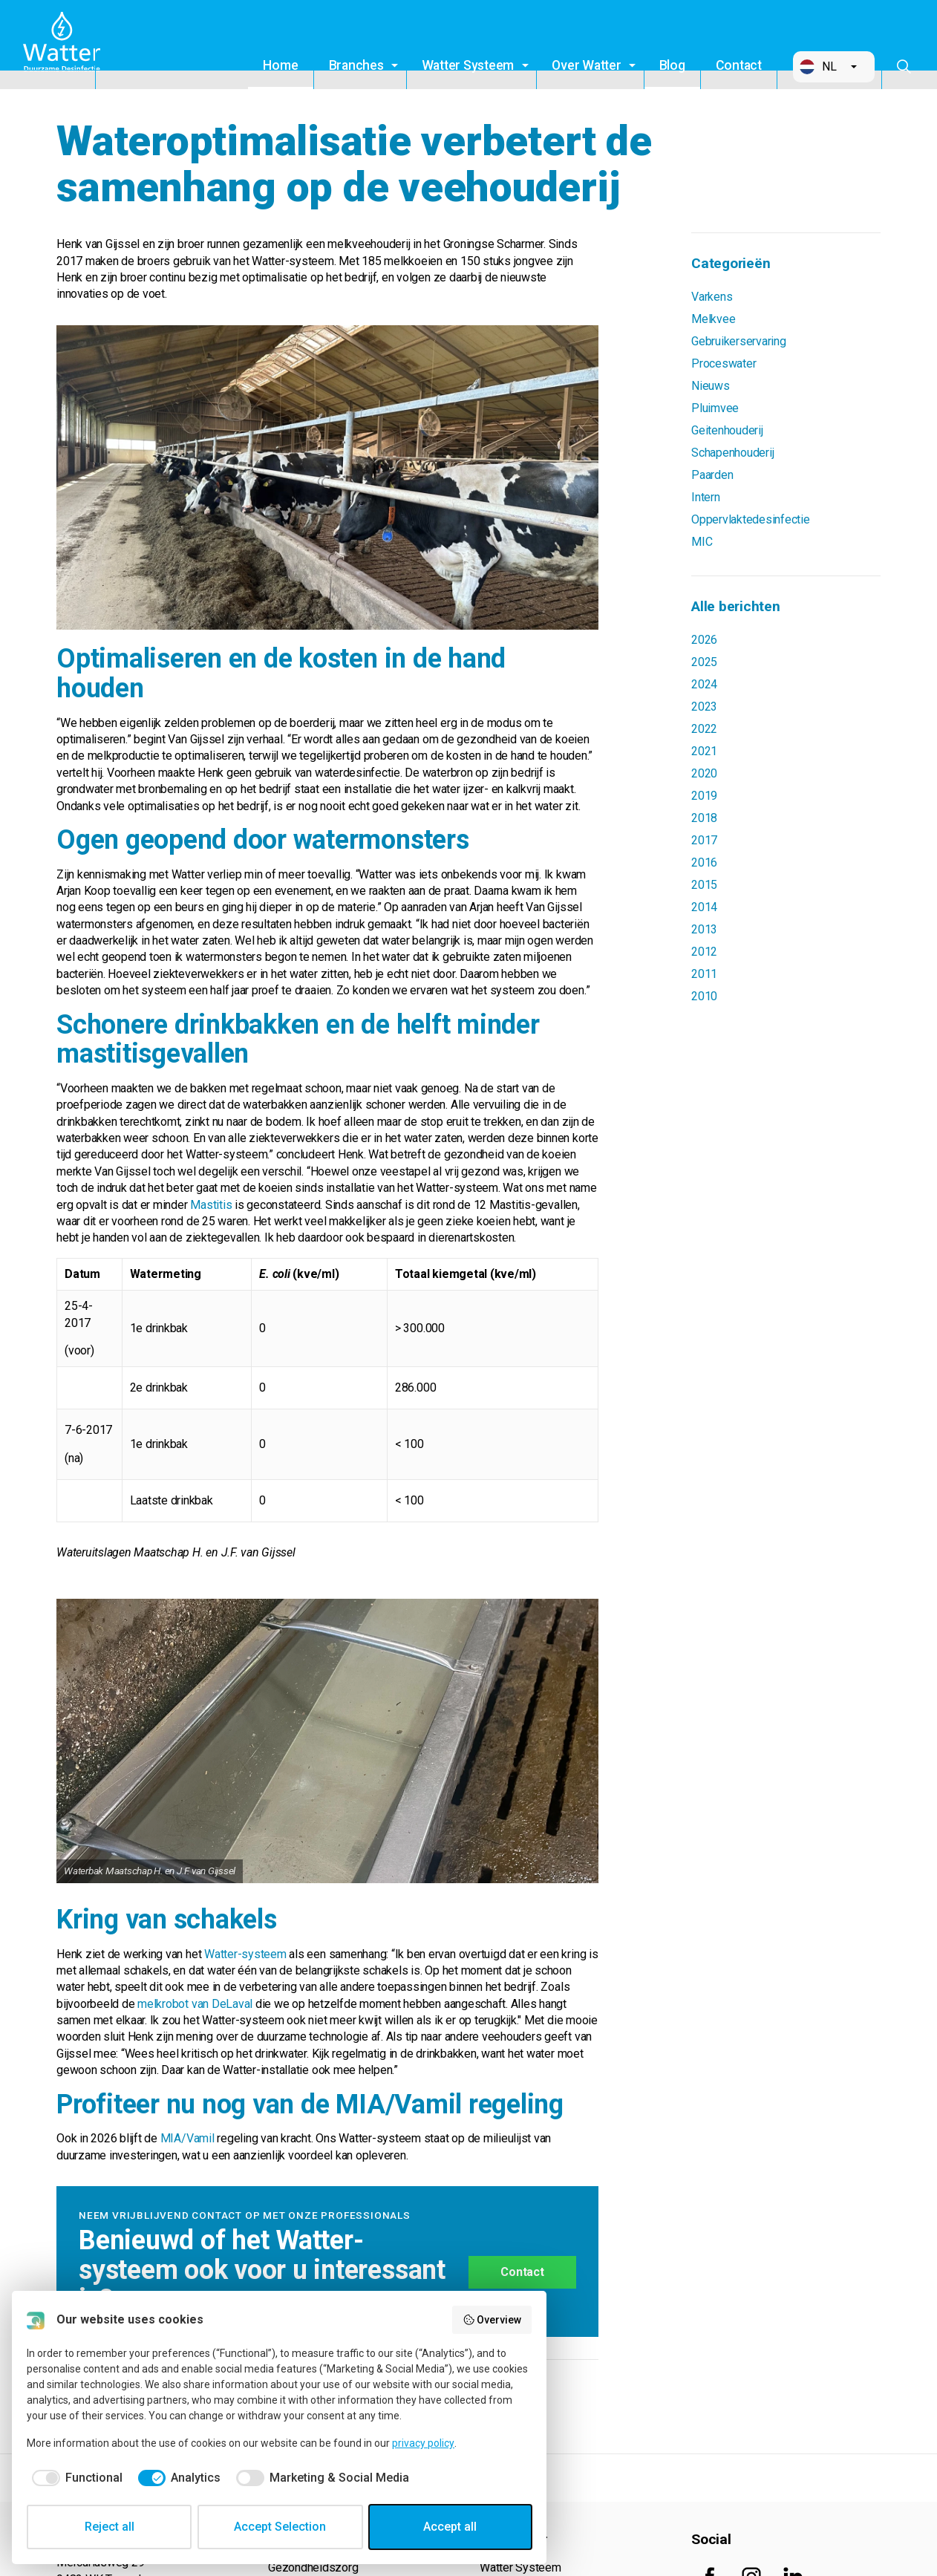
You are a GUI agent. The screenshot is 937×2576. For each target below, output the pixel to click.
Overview (492, 2319)
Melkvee (713, 319)
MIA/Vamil (187, 2138)
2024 (704, 684)
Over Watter (586, 65)
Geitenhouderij (727, 430)
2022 (704, 729)
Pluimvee (715, 408)
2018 (704, 818)
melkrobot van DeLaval (194, 2004)
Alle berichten (735, 606)
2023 (704, 707)
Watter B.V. (64, 44)
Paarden (712, 475)
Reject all (109, 2527)
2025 (704, 662)
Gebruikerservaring (738, 341)
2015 (704, 885)
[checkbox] (75, 2478)
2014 (704, 907)
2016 (704, 862)
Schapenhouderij (732, 453)
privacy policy (423, 2443)
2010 (704, 996)
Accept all (450, 2527)
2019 (704, 796)
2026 (704, 640)
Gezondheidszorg (313, 2567)
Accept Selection (280, 2527)
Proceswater (723, 363)
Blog (672, 65)
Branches (356, 65)
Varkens (711, 297)
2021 (704, 751)
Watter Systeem (468, 65)
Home (280, 65)
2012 (704, 952)
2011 (704, 974)
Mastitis (211, 1205)
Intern (705, 497)
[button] (834, 66)
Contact (739, 65)
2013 (704, 929)
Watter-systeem (243, 1954)
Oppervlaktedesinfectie (750, 519)
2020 (704, 773)
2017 (704, 840)
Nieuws (710, 386)
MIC (701, 542)
